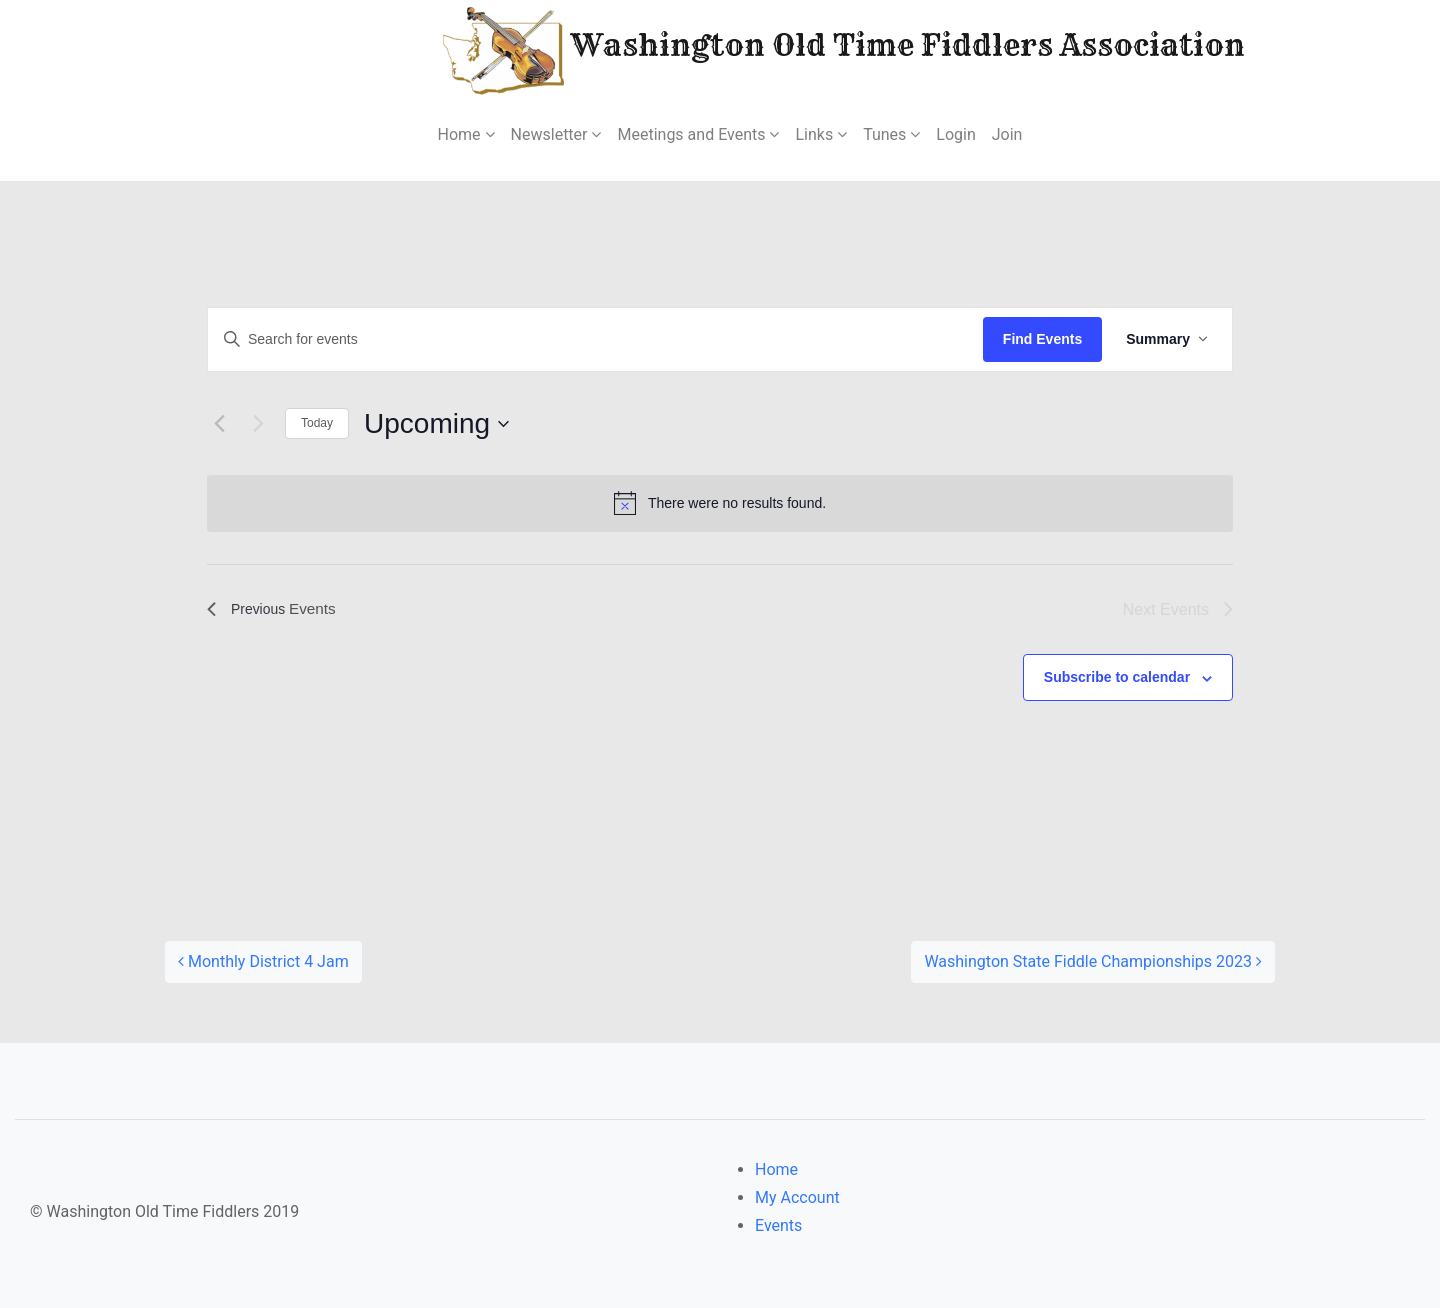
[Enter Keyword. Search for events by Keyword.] (595, 339)
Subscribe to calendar (1117, 677)
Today (317, 423)
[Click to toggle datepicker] (436, 424)
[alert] (720, 503)
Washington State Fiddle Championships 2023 (1093, 961)
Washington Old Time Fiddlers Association (783, 48)
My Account (797, 1197)
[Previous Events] (219, 424)
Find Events (1042, 339)
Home (776, 1169)
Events (778, 1225)
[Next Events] (258, 424)
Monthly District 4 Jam (263, 961)
